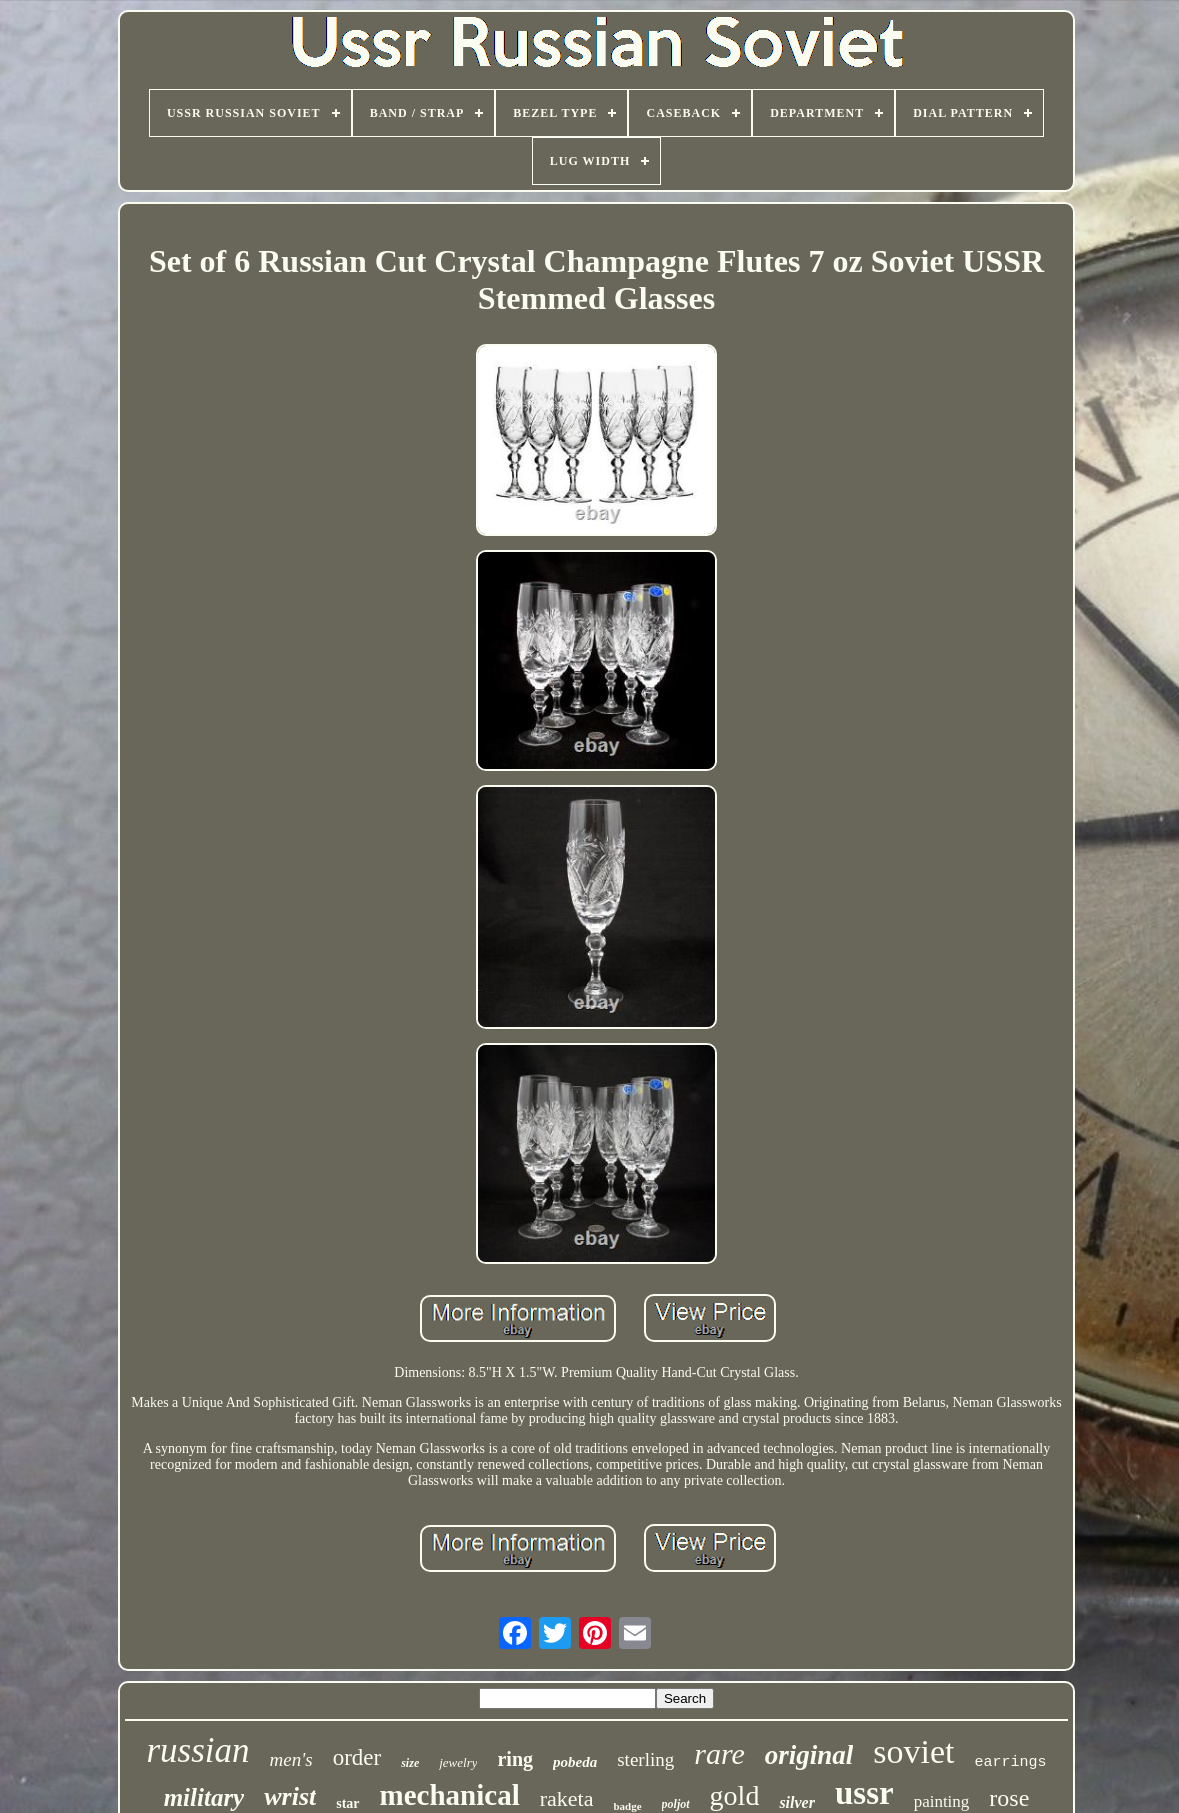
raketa (567, 1798)
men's (291, 1759)
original (809, 1755)
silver (797, 1802)
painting (942, 1801)
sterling (645, 1759)
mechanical (450, 1795)
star (347, 1803)
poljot (676, 1804)
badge (627, 1806)
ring (515, 1759)
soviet (913, 1751)
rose (1009, 1798)
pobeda (575, 1762)
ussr (864, 1793)
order (357, 1757)
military (204, 1797)
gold (735, 1795)
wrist (290, 1796)
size (410, 1763)
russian (197, 1750)
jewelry (458, 1762)
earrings (1011, 1762)
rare (719, 1753)
